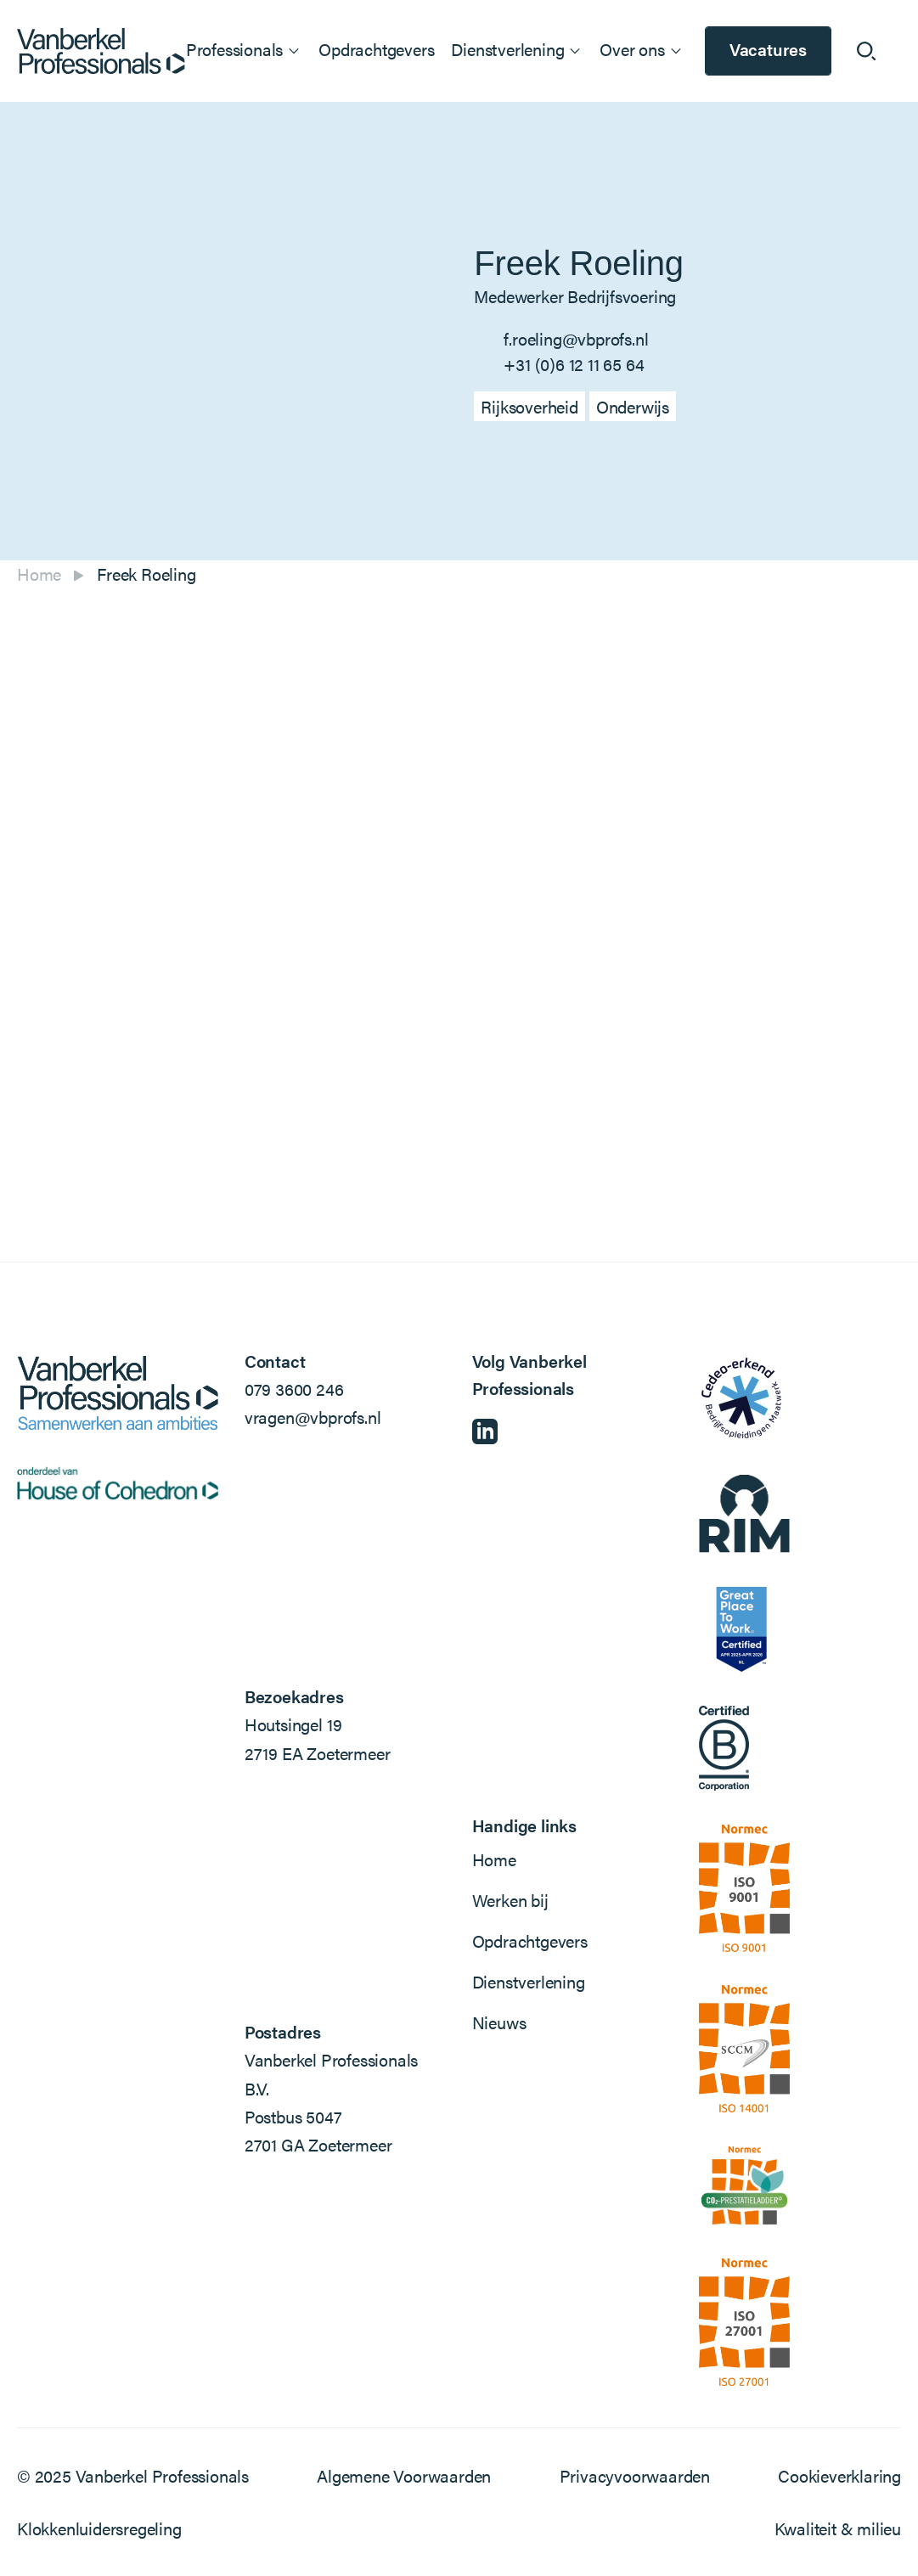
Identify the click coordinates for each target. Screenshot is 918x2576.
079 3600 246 (294, 1388)
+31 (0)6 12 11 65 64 (574, 364)
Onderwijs (632, 406)
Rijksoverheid (529, 406)
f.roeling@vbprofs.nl (576, 338)
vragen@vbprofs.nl (313, 1416)
